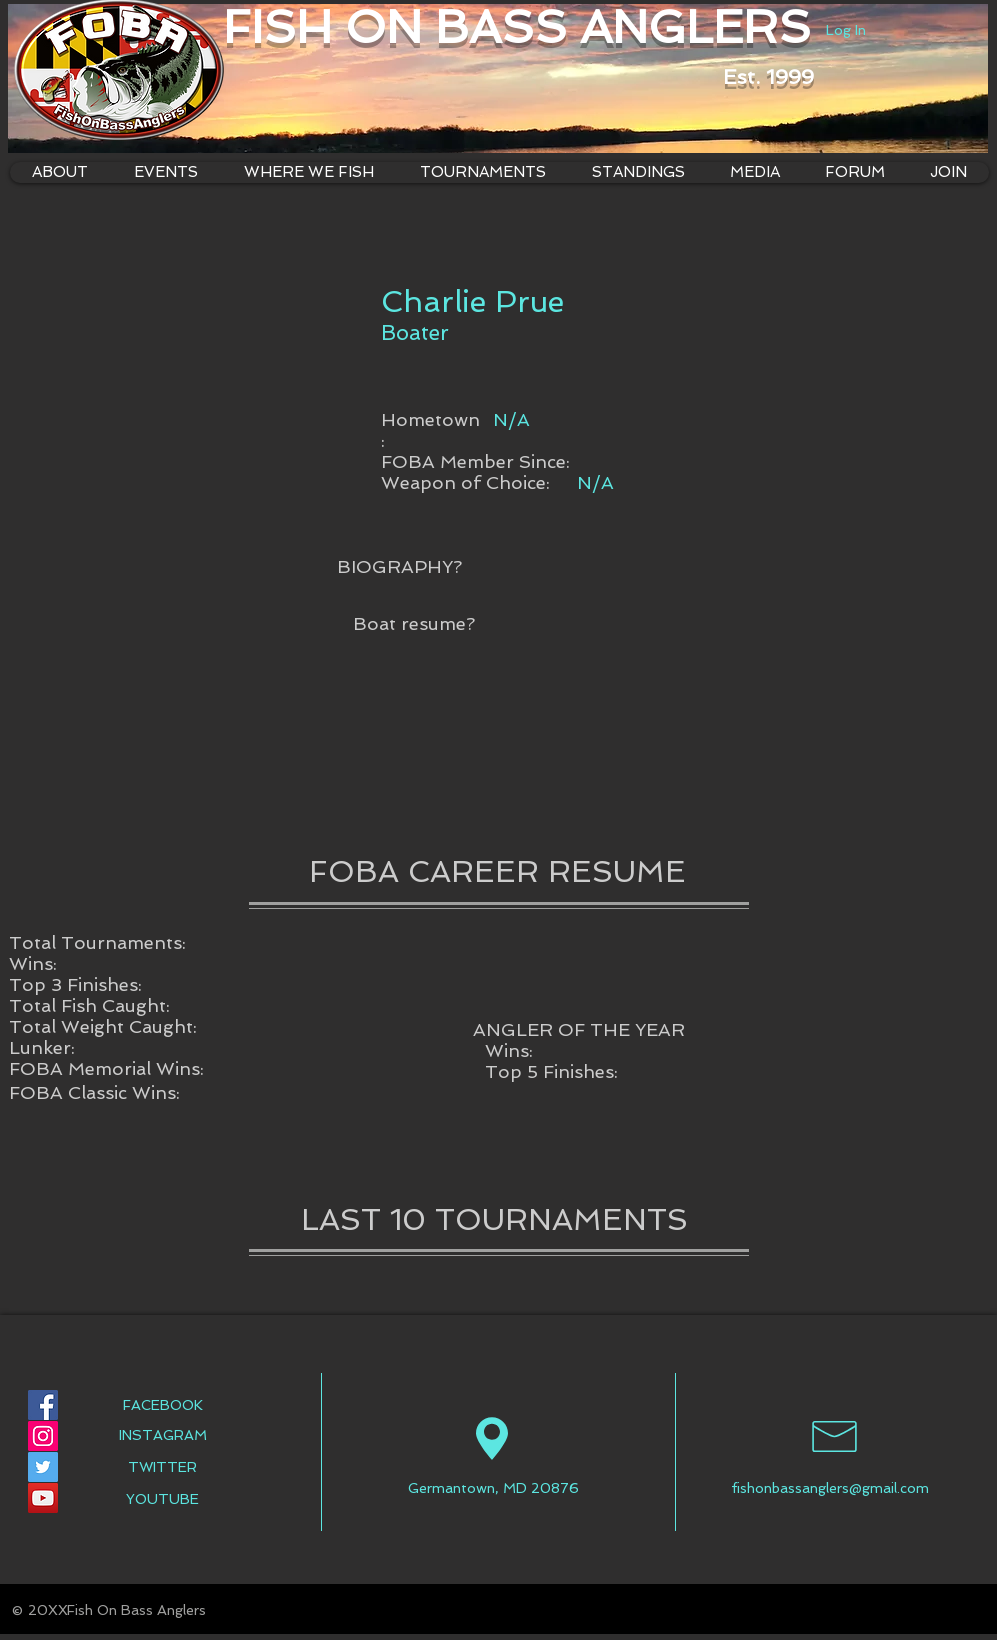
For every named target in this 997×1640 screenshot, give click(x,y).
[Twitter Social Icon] (43, 1467)
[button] (309, 172)
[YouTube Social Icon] (43, 1498)
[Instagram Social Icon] (43, 1436)
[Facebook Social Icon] (43, 1405)
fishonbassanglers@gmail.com (830, 1488)
